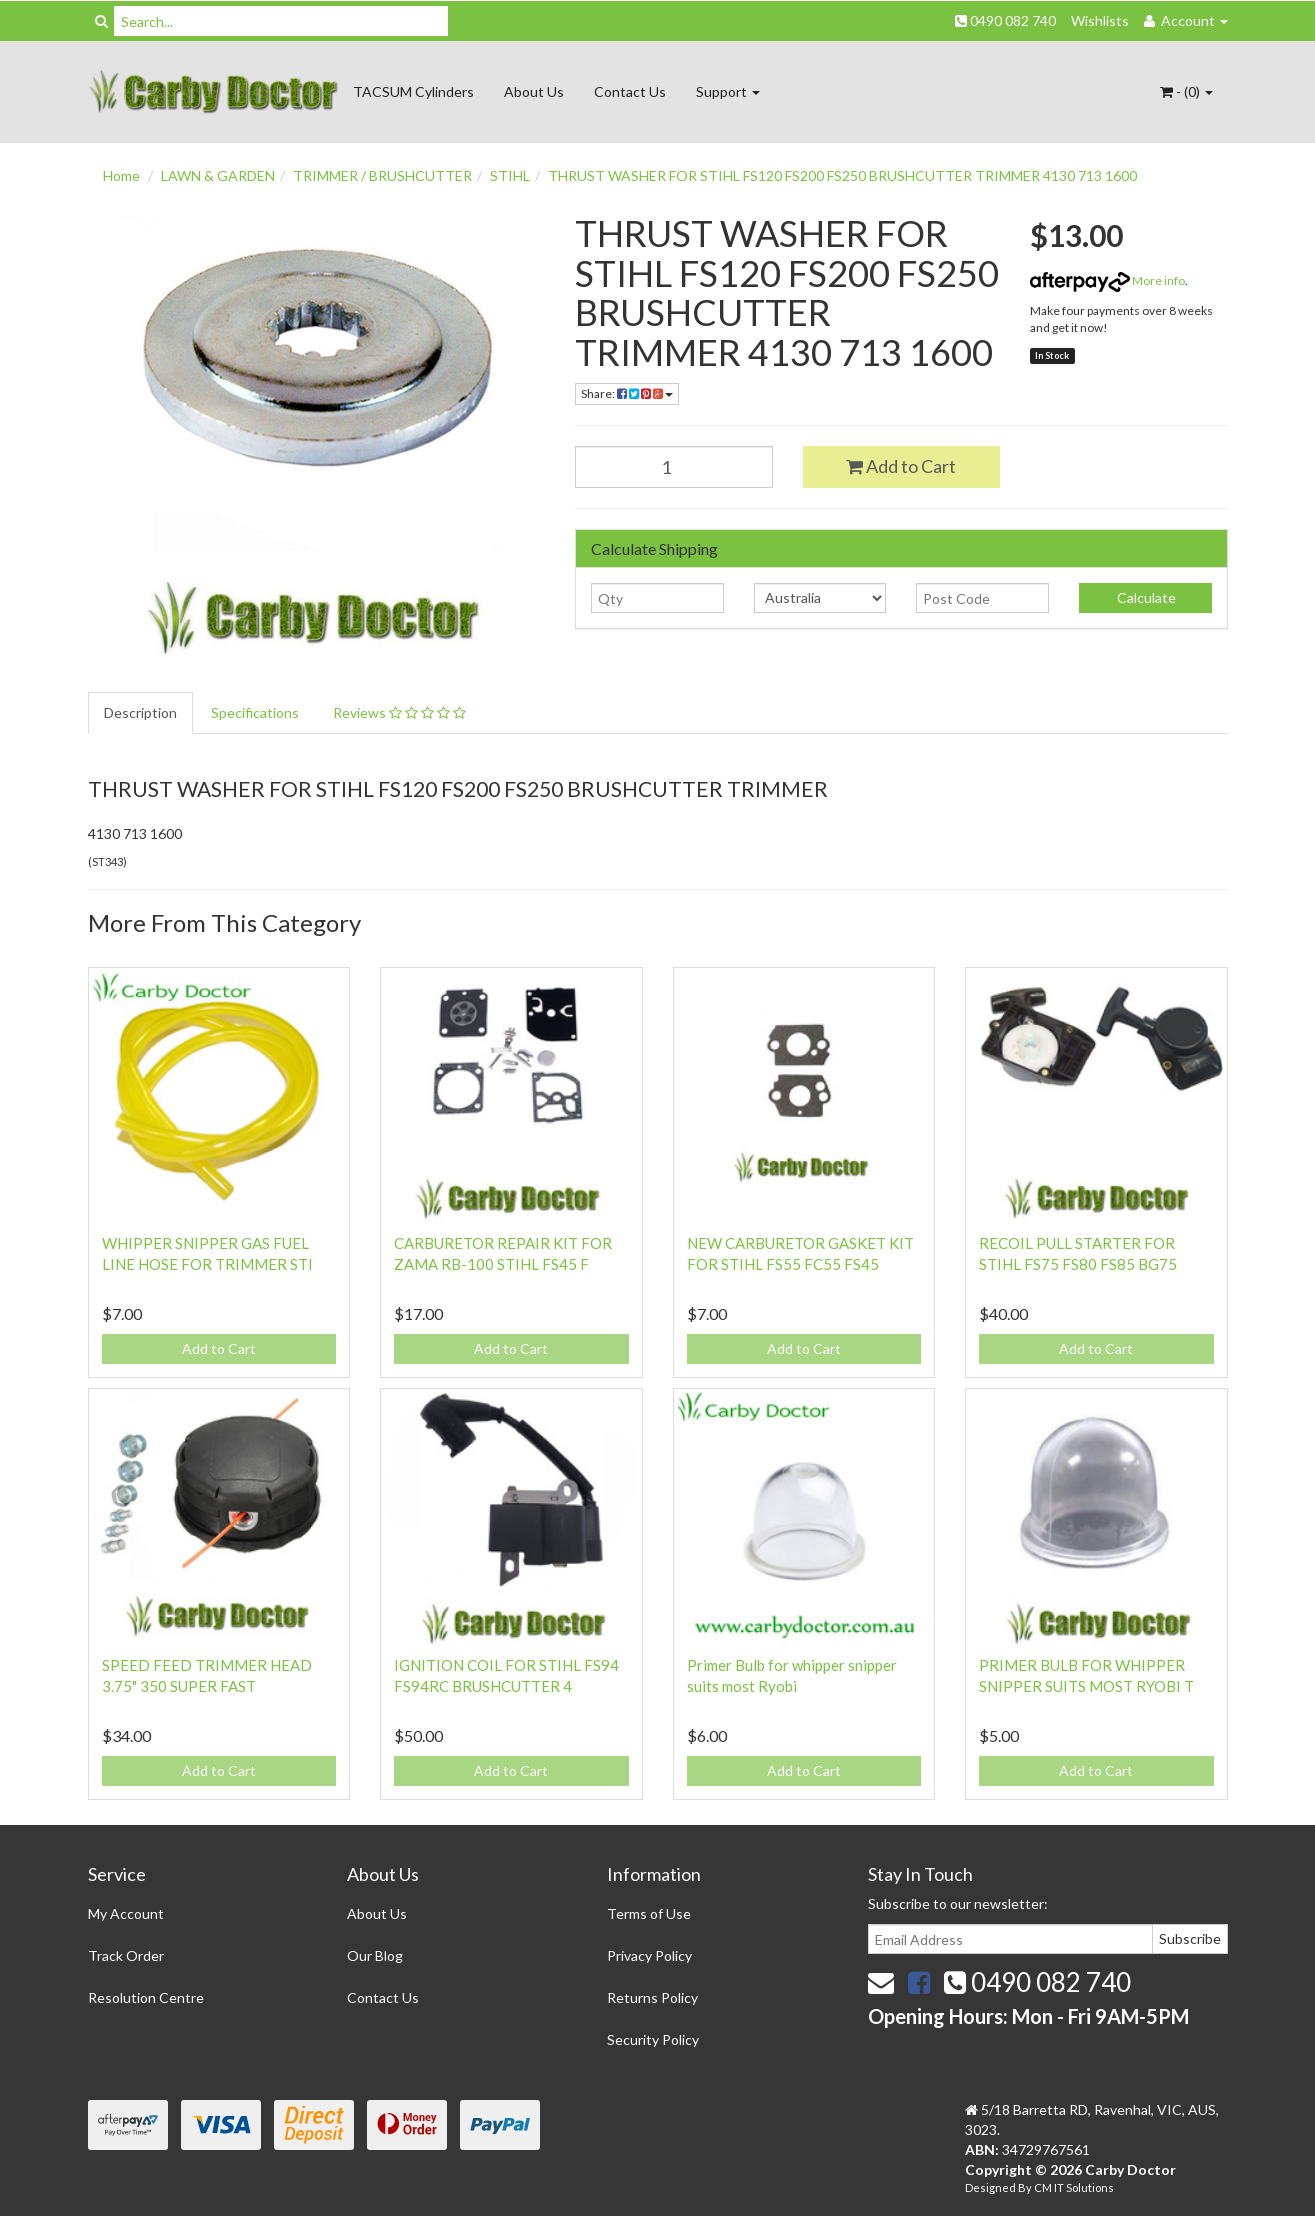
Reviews (399, 712)
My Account (126, 1913)
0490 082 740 (1005, 20)
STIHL (510, 175)
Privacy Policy (649, 1955)
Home (121, 175)
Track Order (126, 1955)
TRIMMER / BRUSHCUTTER (382, 175)
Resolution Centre (146, 1997)
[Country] (820, 598)
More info (1107, 280)
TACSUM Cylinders (413, 91)
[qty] (657, 598)
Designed (991, 2187)
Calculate (1145, 597)
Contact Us (630, 91)
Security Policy (653, 2039)
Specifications (255, 712)
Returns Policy (652, 1997)
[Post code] (982, 598)
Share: (627, 393)
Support (728, 91)
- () (1186, 91)
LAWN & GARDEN (218, 175)
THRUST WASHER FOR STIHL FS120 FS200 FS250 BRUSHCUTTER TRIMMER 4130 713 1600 (842, 175)
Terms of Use (649, 1913)
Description (140, 712)
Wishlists (1100, 20)
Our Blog (375, 1955)
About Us (534, 91)
